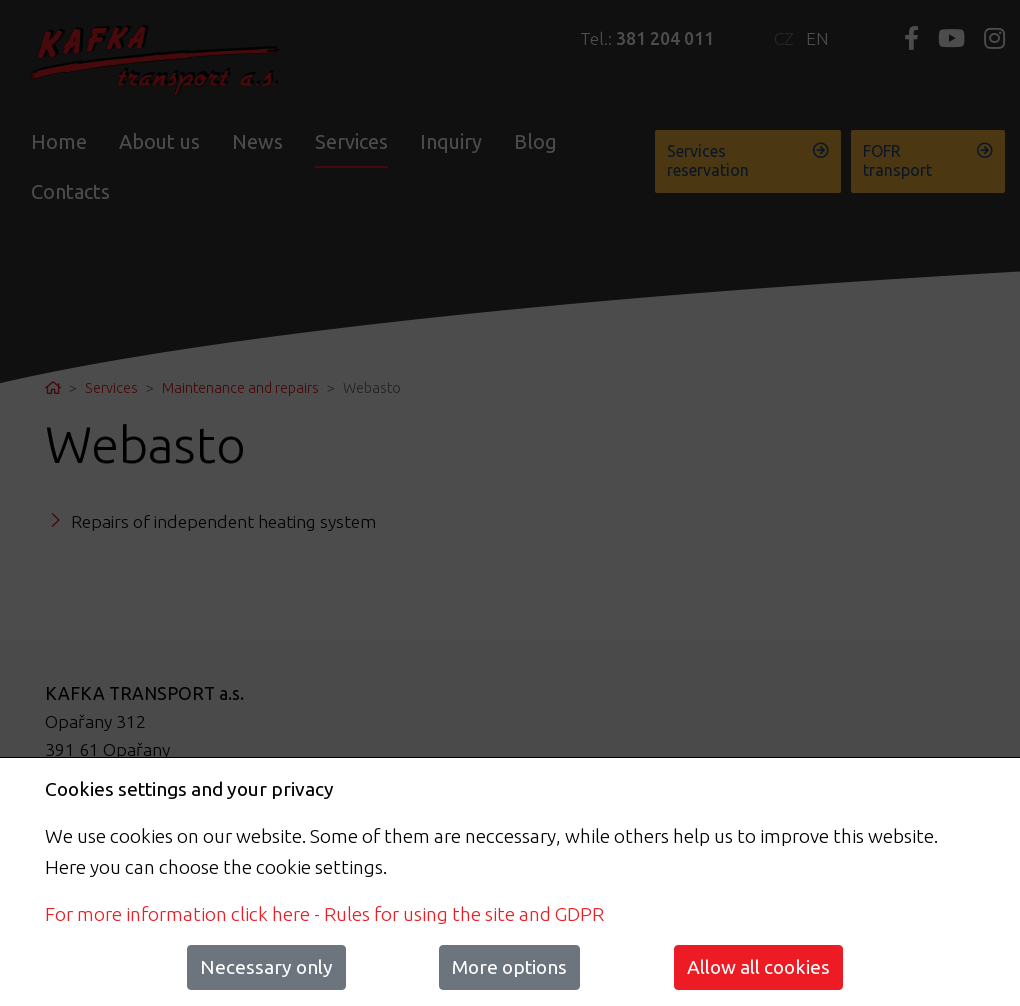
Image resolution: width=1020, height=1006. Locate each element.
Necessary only (266, 967)
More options (509, 967)
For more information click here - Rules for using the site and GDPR (324, 914)
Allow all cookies (758, 967)
